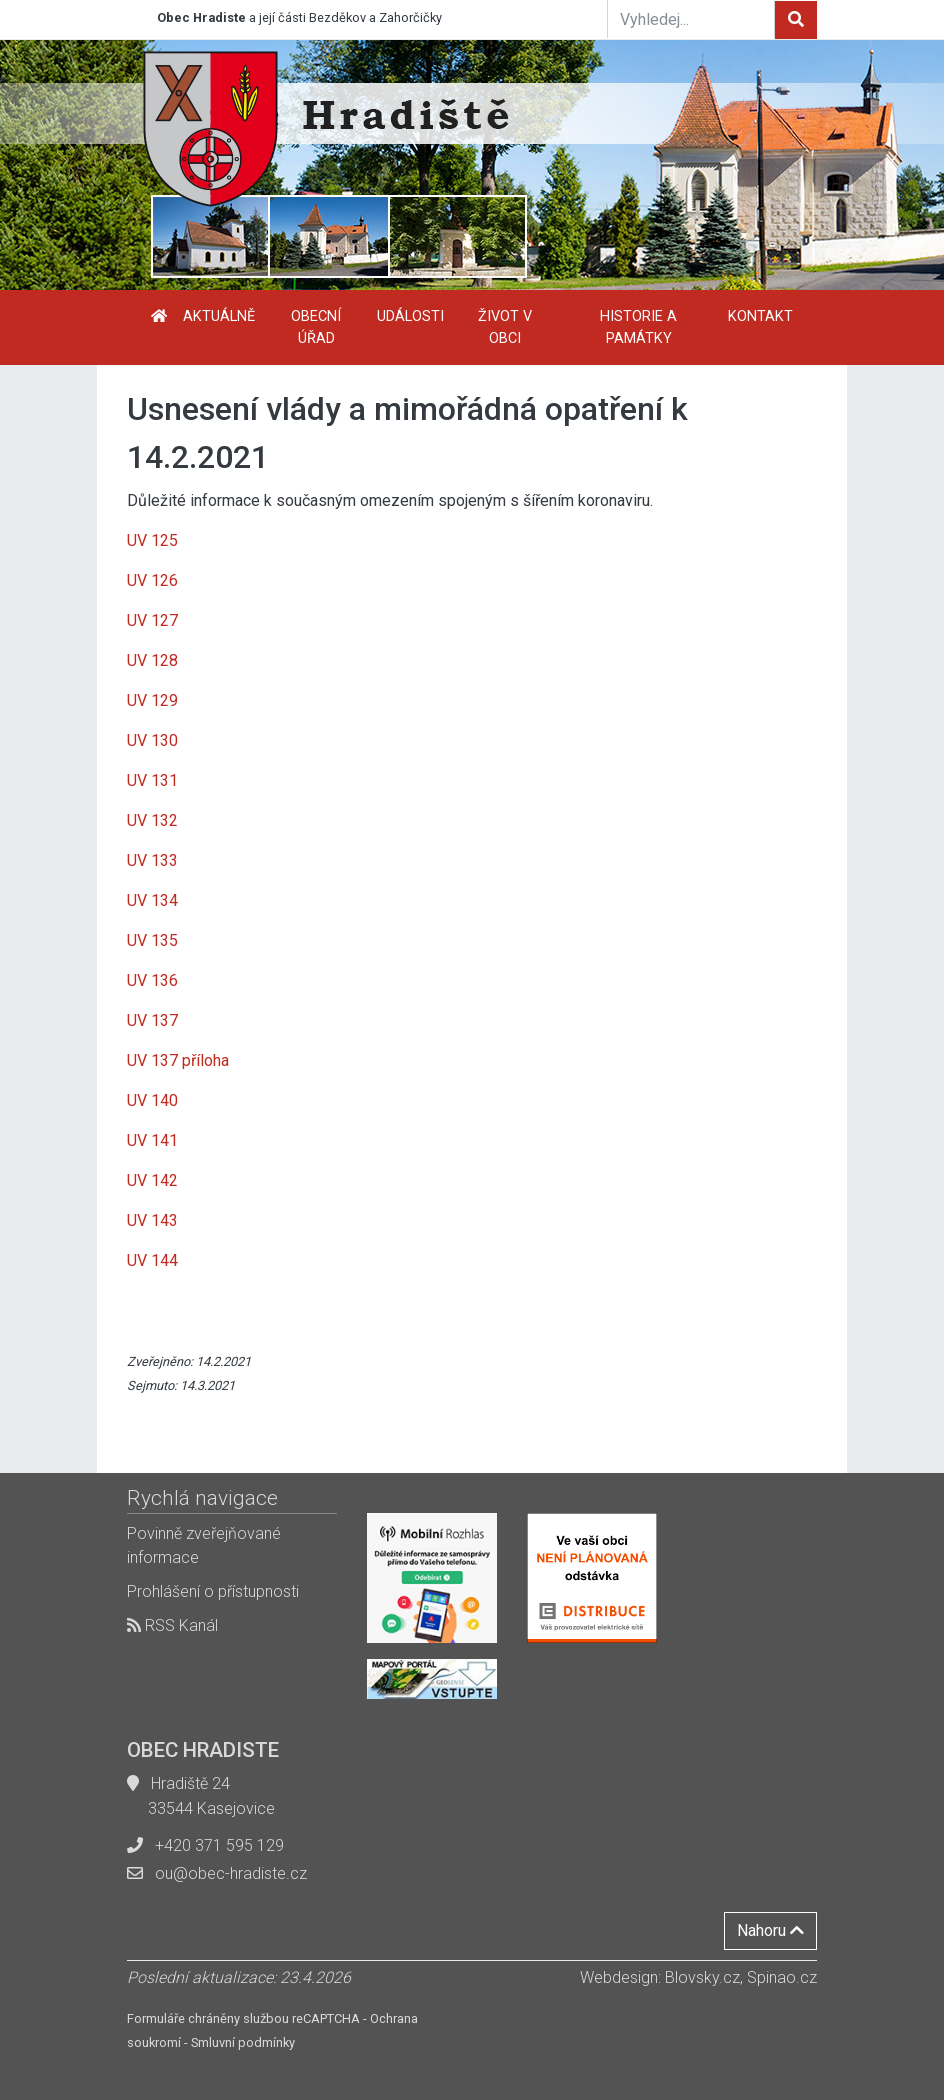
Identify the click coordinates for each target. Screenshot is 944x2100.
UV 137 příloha (178, 1060)
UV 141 (152, 1140)
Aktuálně (219, 316)
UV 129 (152, 700)
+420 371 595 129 (219, 1845)
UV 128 (152, 660)
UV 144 (152, 1260)
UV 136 (152, 980)
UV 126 (152, 580)
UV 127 (152, 620)
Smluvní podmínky (243, 2042)
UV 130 (152, 740)
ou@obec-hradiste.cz (231, 1873)
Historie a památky (638, 327)
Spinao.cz (782, 1977)
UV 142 (152, 1180)
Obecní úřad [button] (316, 327)
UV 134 (152, 900)
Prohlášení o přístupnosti (213, 1591)
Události (410, 316)
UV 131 (152, 780)
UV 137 (152, 1020)
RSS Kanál (172, 1625)
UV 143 (152, 1220)
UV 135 (152, 940)
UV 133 (152, 860)
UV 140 (152, 1100)
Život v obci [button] (505, 327)
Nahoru (770, 1930)
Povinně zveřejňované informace (204, 1545)
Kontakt (760, 316)
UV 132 (152, 820)
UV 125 (152, 540)
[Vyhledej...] (691, 19)
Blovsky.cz (702, 1977)
